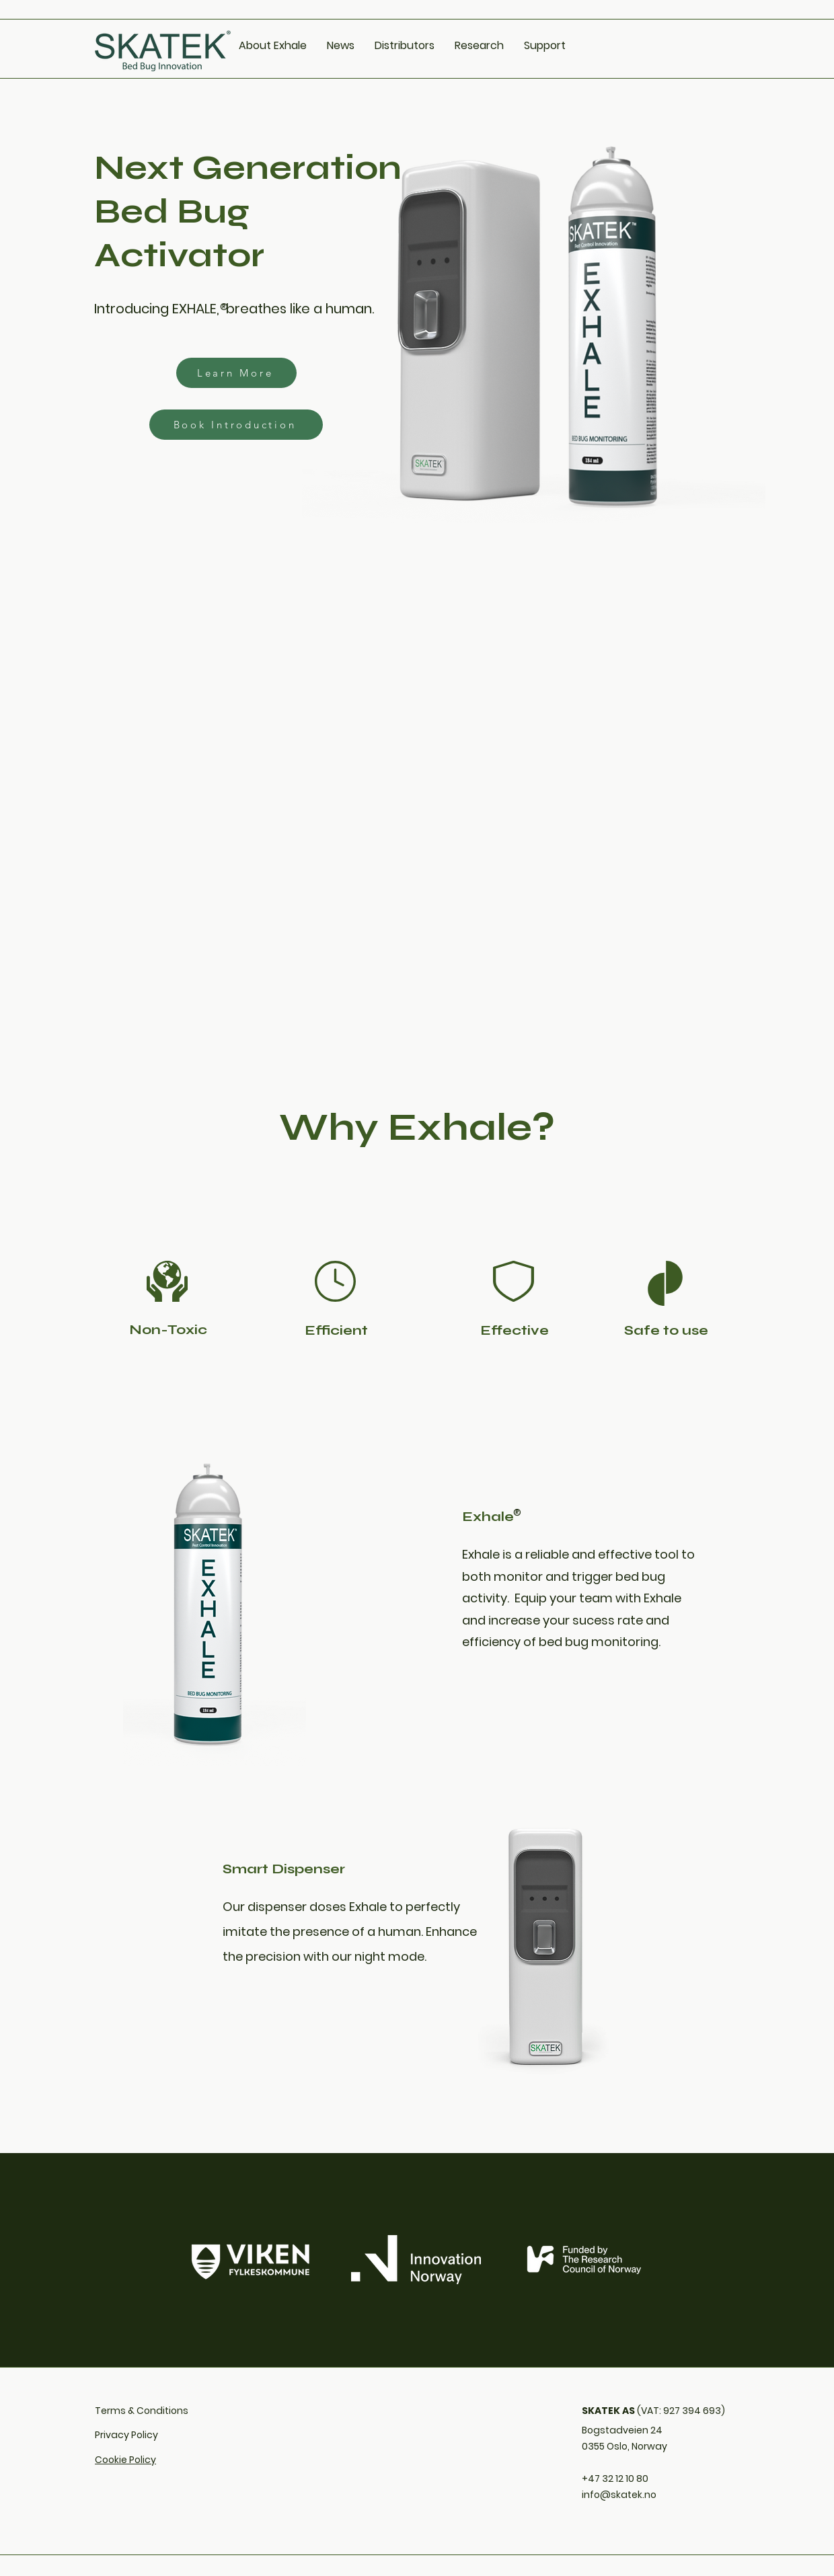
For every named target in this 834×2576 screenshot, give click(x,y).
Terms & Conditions (141, 2410)
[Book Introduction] (236, 424)
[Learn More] (236, 373)
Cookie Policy (125, 2459)
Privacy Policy (126, 2435)
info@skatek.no (619, 2494)
